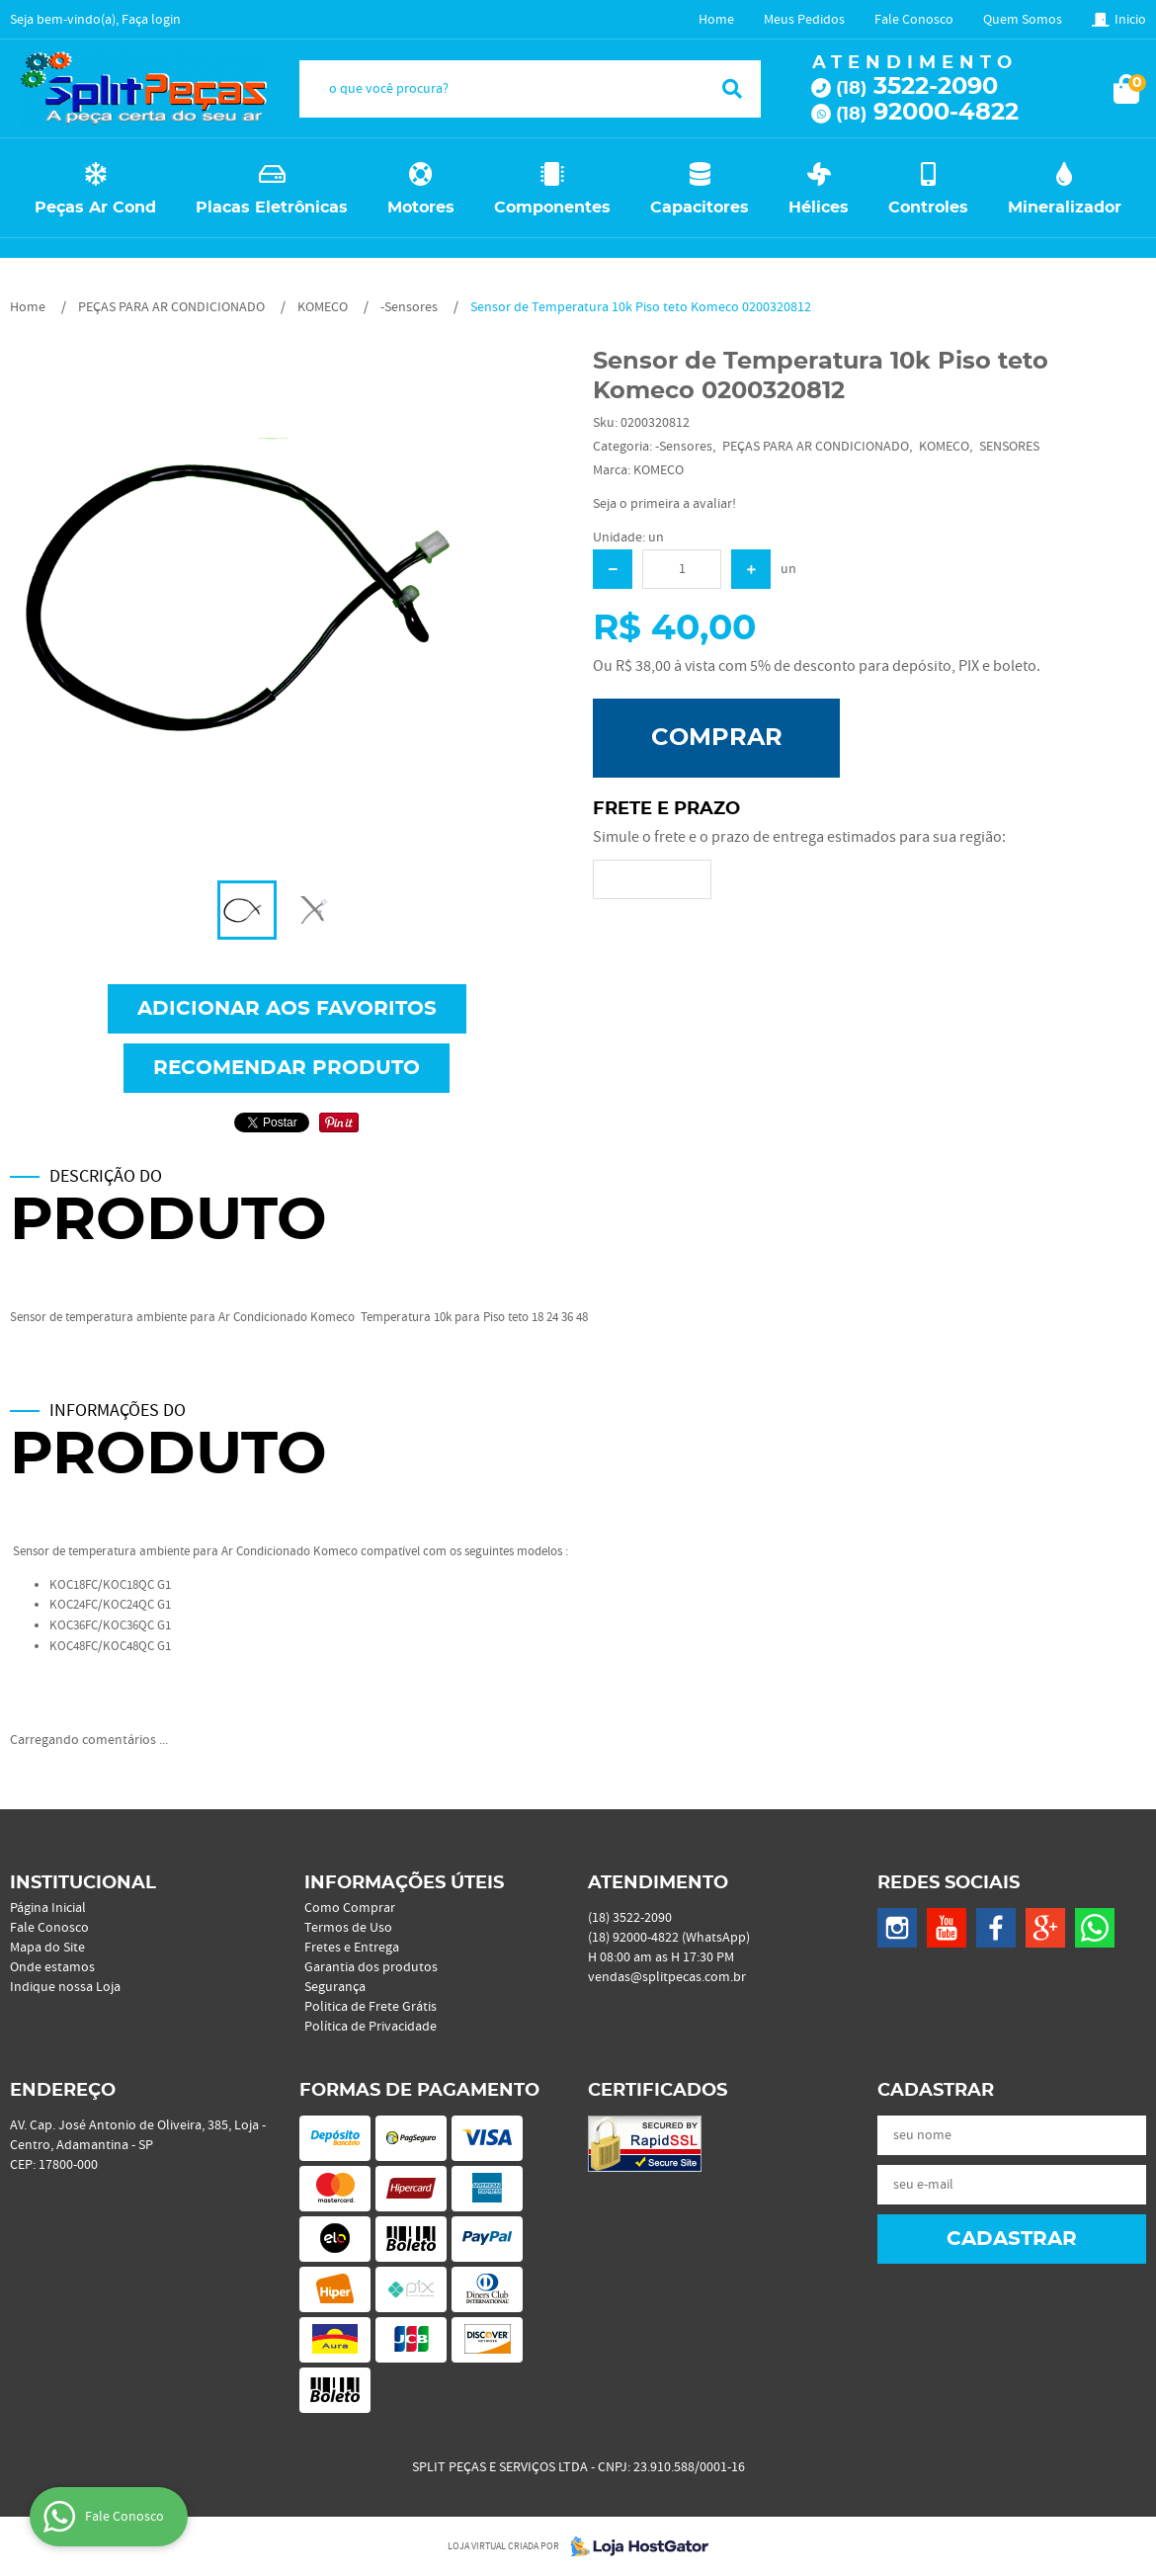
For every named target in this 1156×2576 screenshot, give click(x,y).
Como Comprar (349, 1908)
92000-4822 (927, 113)
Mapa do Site (47, 1947)
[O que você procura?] (732, 89)
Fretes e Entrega (351, 1947)
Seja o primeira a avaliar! (664, 504)
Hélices (818, 207)
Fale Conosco (913, 20)
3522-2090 (917, 87)
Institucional (83, 1883)
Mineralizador (1064, 207)
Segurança (335, 1987)
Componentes (552, 207)
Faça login (151, 20)
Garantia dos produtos (371, 1967)
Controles (928, 207)
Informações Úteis (404, 1883)
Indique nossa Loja (65, 1987)
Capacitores (699, 207)
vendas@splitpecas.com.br (667, 1977)
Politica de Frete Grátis (370, 2007)
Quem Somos (1022, 20)
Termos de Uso (348, 1928)
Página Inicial (48, 1908)
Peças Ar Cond (95, 207)
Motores (420, 207)
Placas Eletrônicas (272, 207)
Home (716, 20)
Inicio (1130, 20)
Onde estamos (52, 1967)
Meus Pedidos (804, 20)
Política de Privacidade (370, 2027)
